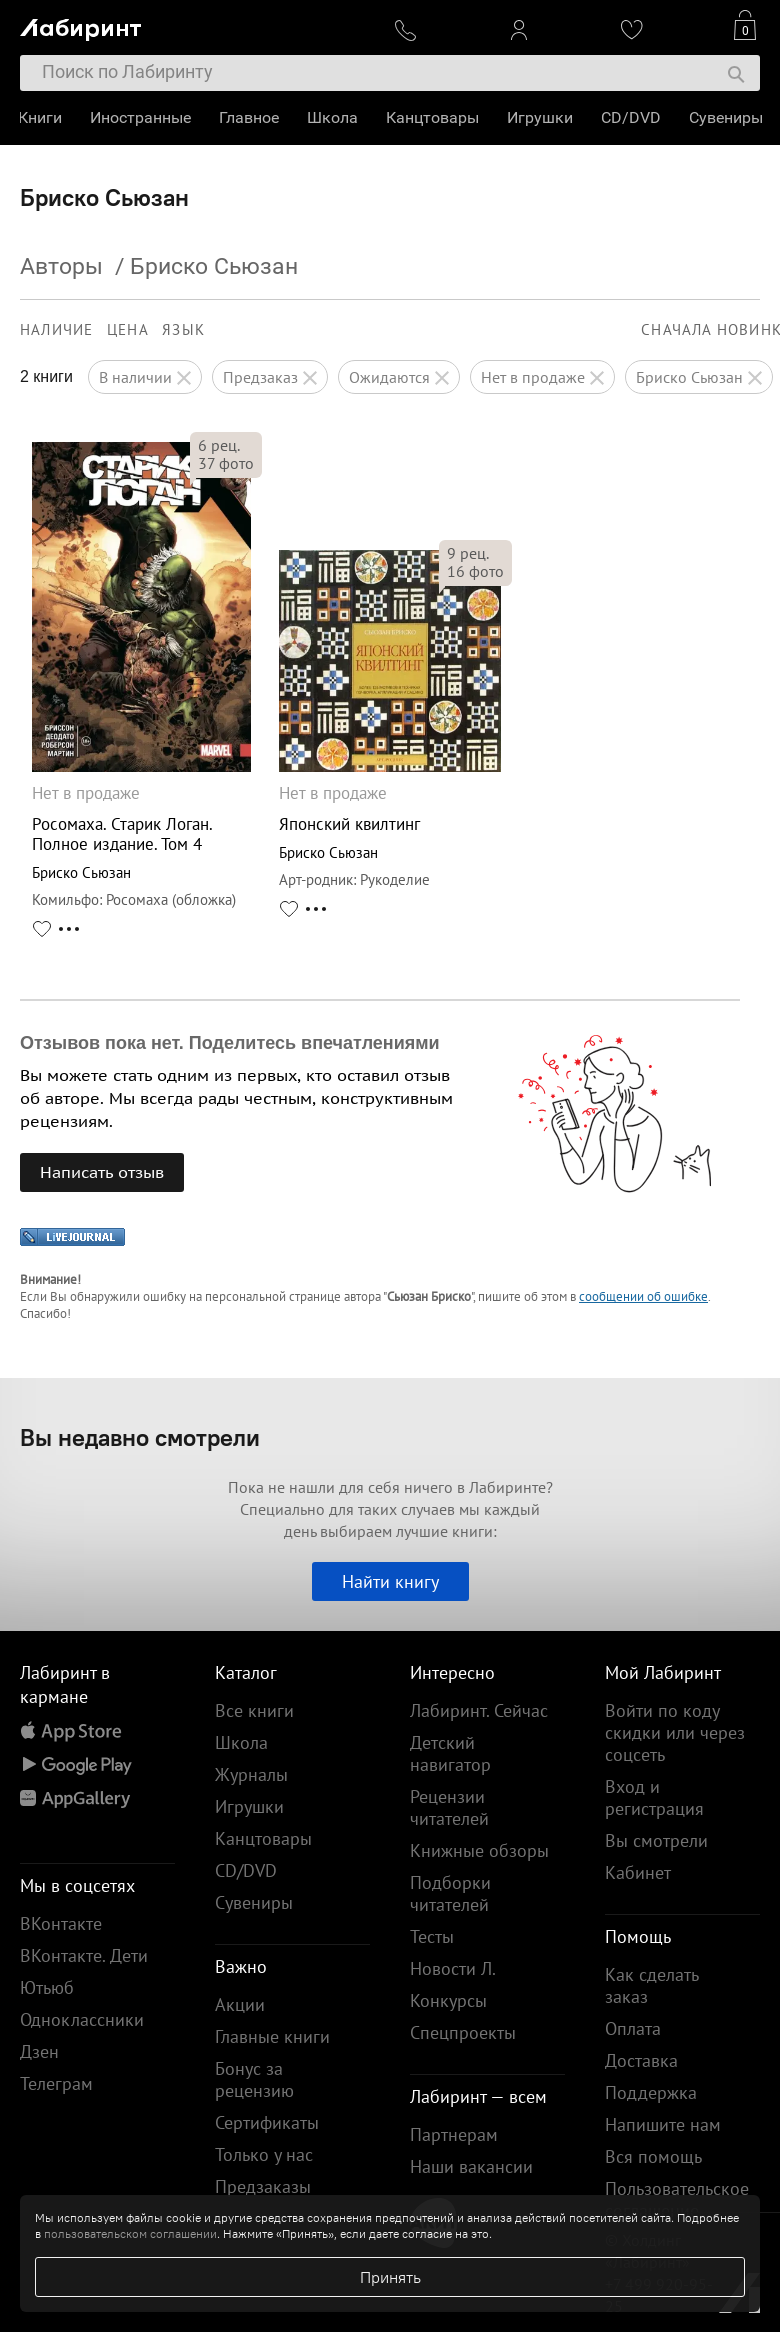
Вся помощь (653, 2156)
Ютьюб (47, 1987)
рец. (219, 445)
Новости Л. (453, 1968)
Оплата (633, 2028)
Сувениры (728, 117)
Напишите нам (663, 2124)
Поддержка (651, 2092)
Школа (334, 117)
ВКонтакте (61, 1923)
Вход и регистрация (654, 1797)
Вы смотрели (656, 1840)
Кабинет (638, 1872)
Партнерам (454, 2134)
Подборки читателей (450, 1893)
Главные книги (272, 2036)
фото (226, 463)
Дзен (39, 2051)
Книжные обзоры (479, 1850)
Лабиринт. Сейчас (479, 1710)
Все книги (254, 1710)
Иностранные (142, 117)
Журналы (251, 1774)
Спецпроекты (463, 2032)
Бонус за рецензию (254, 2079)
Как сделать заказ (651, 1985)
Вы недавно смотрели (140, 1437)
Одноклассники (82, 2019)
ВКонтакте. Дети (84, 1955)
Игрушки (542, 117)
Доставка (641, 2060)
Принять (390, 2277)
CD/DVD (633, 117)
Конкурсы (448, 2000)
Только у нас (264, 2154)
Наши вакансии (471, 2166)
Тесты (432, 1936)
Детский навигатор (450, 1753)
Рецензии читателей (449, 1807)
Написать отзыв (102, 1172)
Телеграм (56, 2083)
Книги (42, 117)
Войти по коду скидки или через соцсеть (675, 1732)
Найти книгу (390, 1581)
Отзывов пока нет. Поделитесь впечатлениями (230, 1043)
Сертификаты (267, 2122)
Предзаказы (263, 2186)
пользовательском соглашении (130, 2233)
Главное (251, 117)
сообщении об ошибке (643, 1296)
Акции (240, 2004)
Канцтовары (434, 117)
